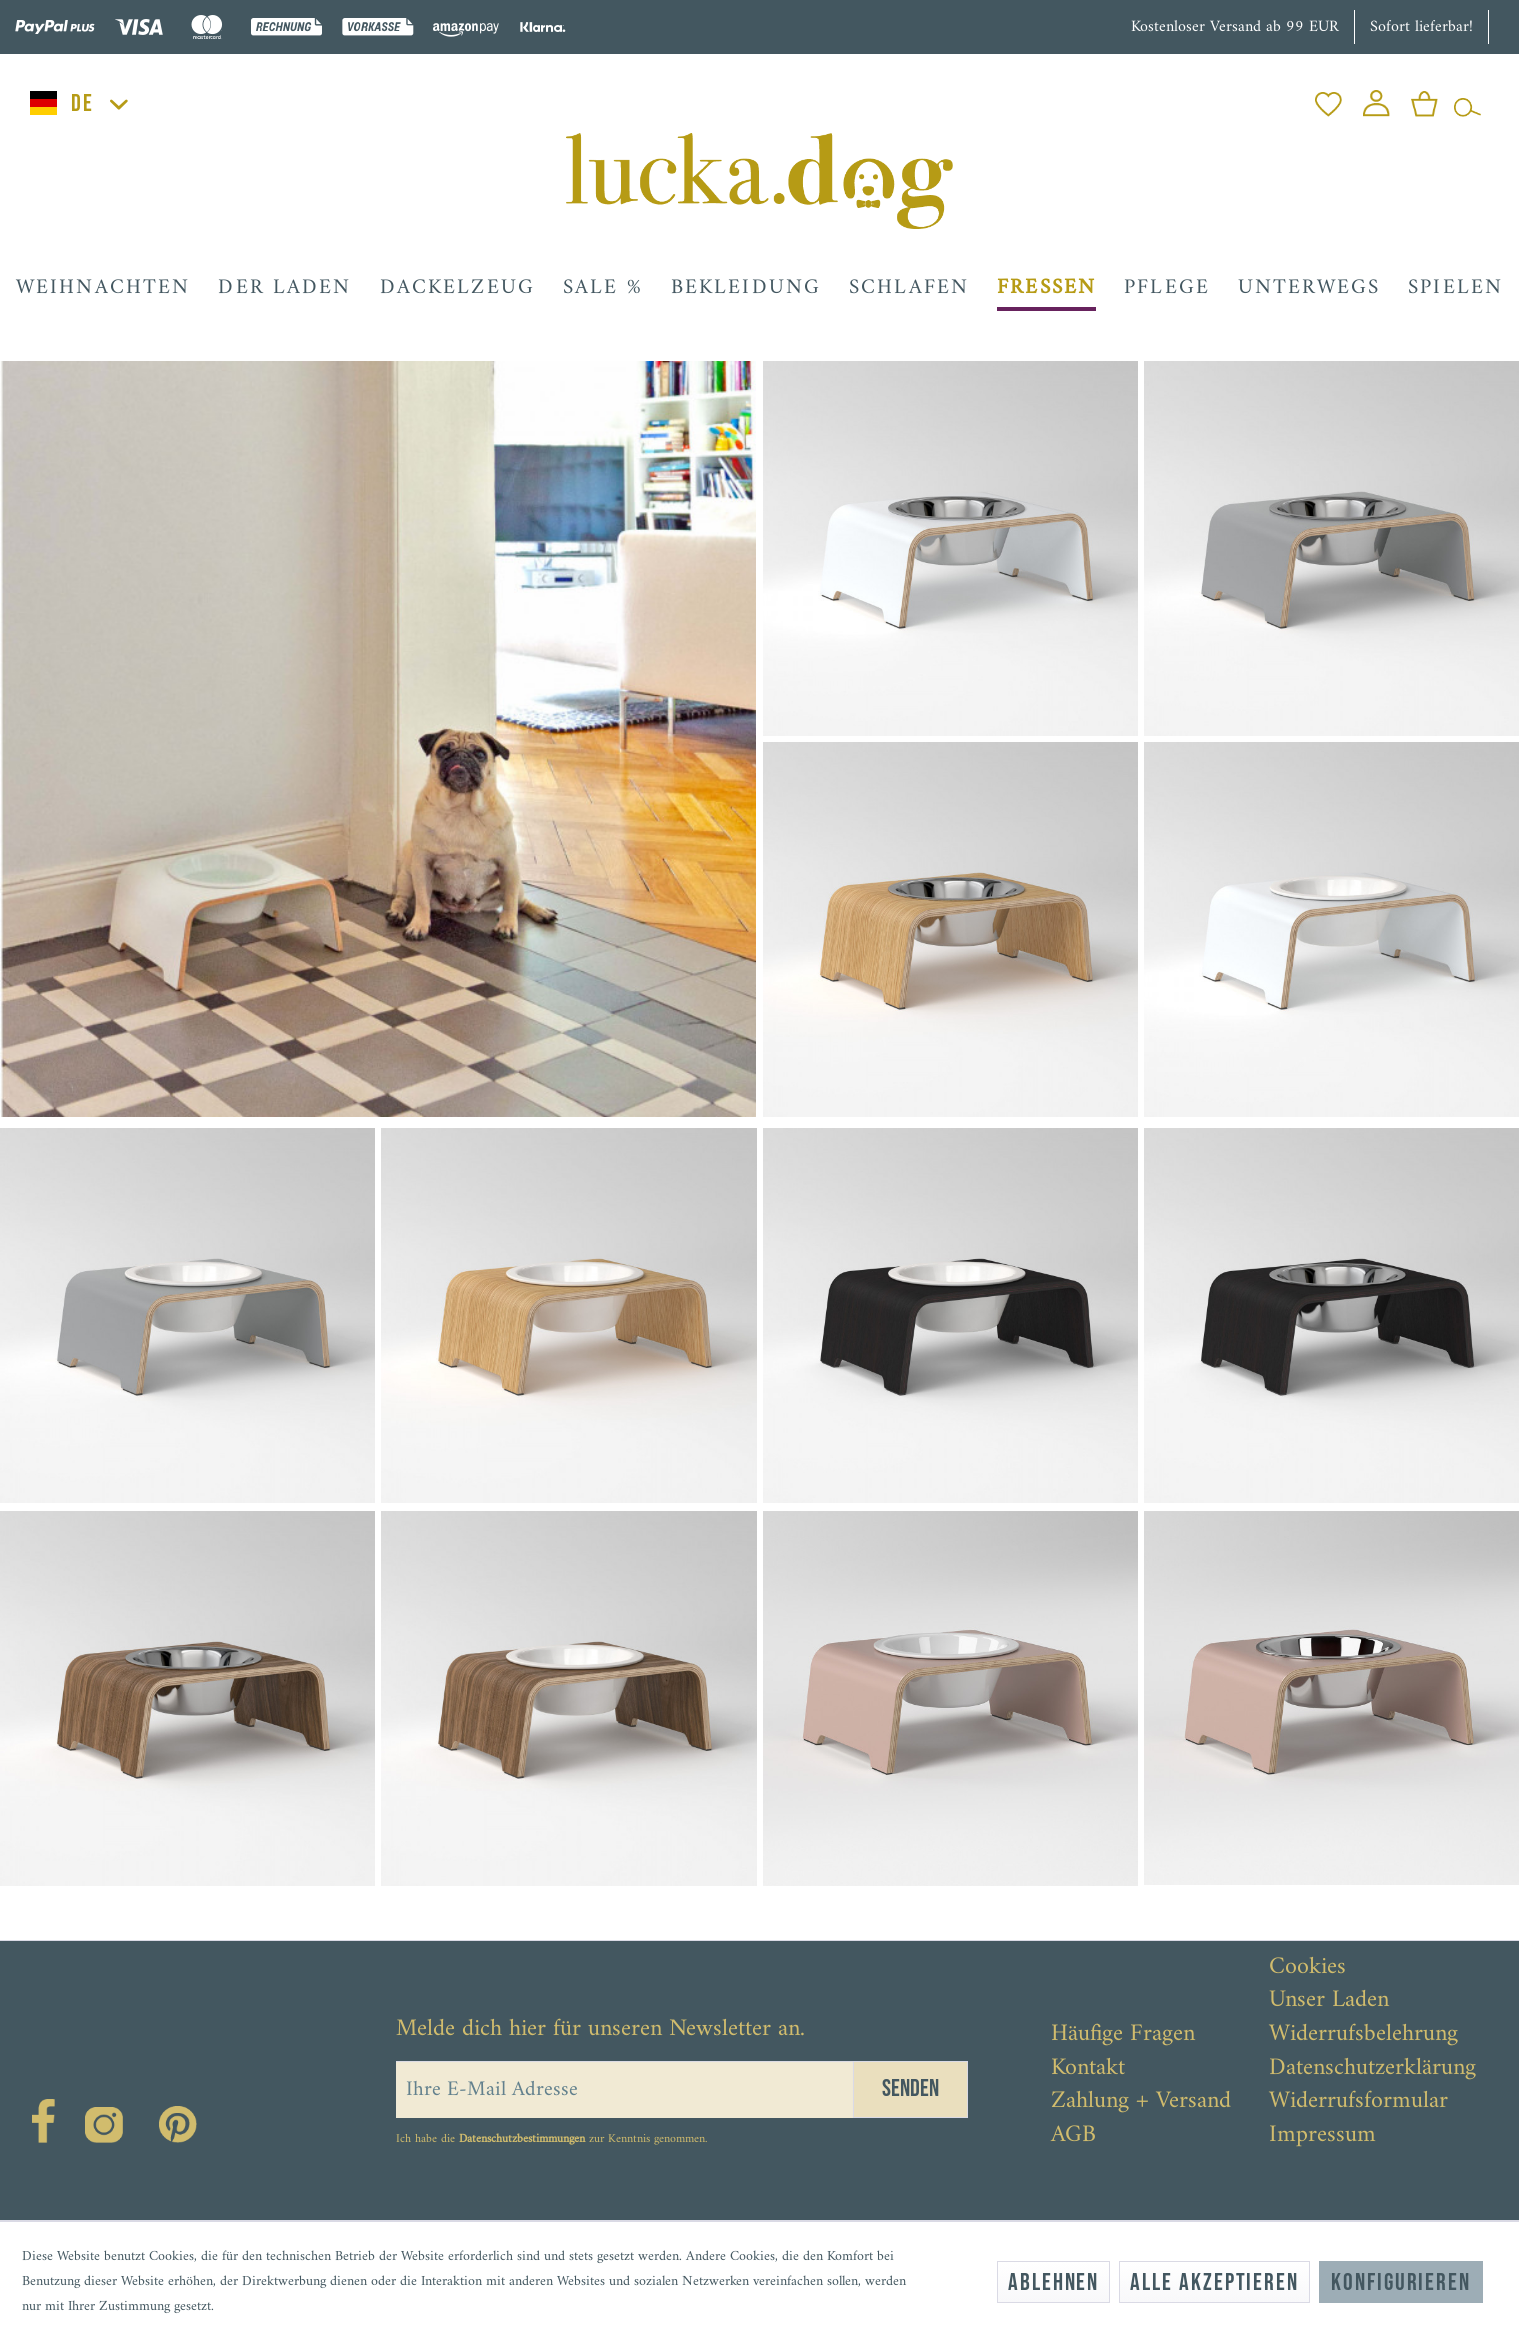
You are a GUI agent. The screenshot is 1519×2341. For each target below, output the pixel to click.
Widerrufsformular (1358, 2102)
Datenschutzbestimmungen (522, 2139)
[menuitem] (1328, 98)
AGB (1073, 2136)
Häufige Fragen (1123, 2035)
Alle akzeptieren (1214, 2282)
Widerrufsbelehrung (1363, 2035)
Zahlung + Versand (1141, 2102)
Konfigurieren (1401, 2282)
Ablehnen (1053, 2282)
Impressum (1322, 2136)
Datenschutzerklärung (1372, 2069)
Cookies (1307, 1968)
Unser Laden (1329, 2001)
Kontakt (1088, 2069)
